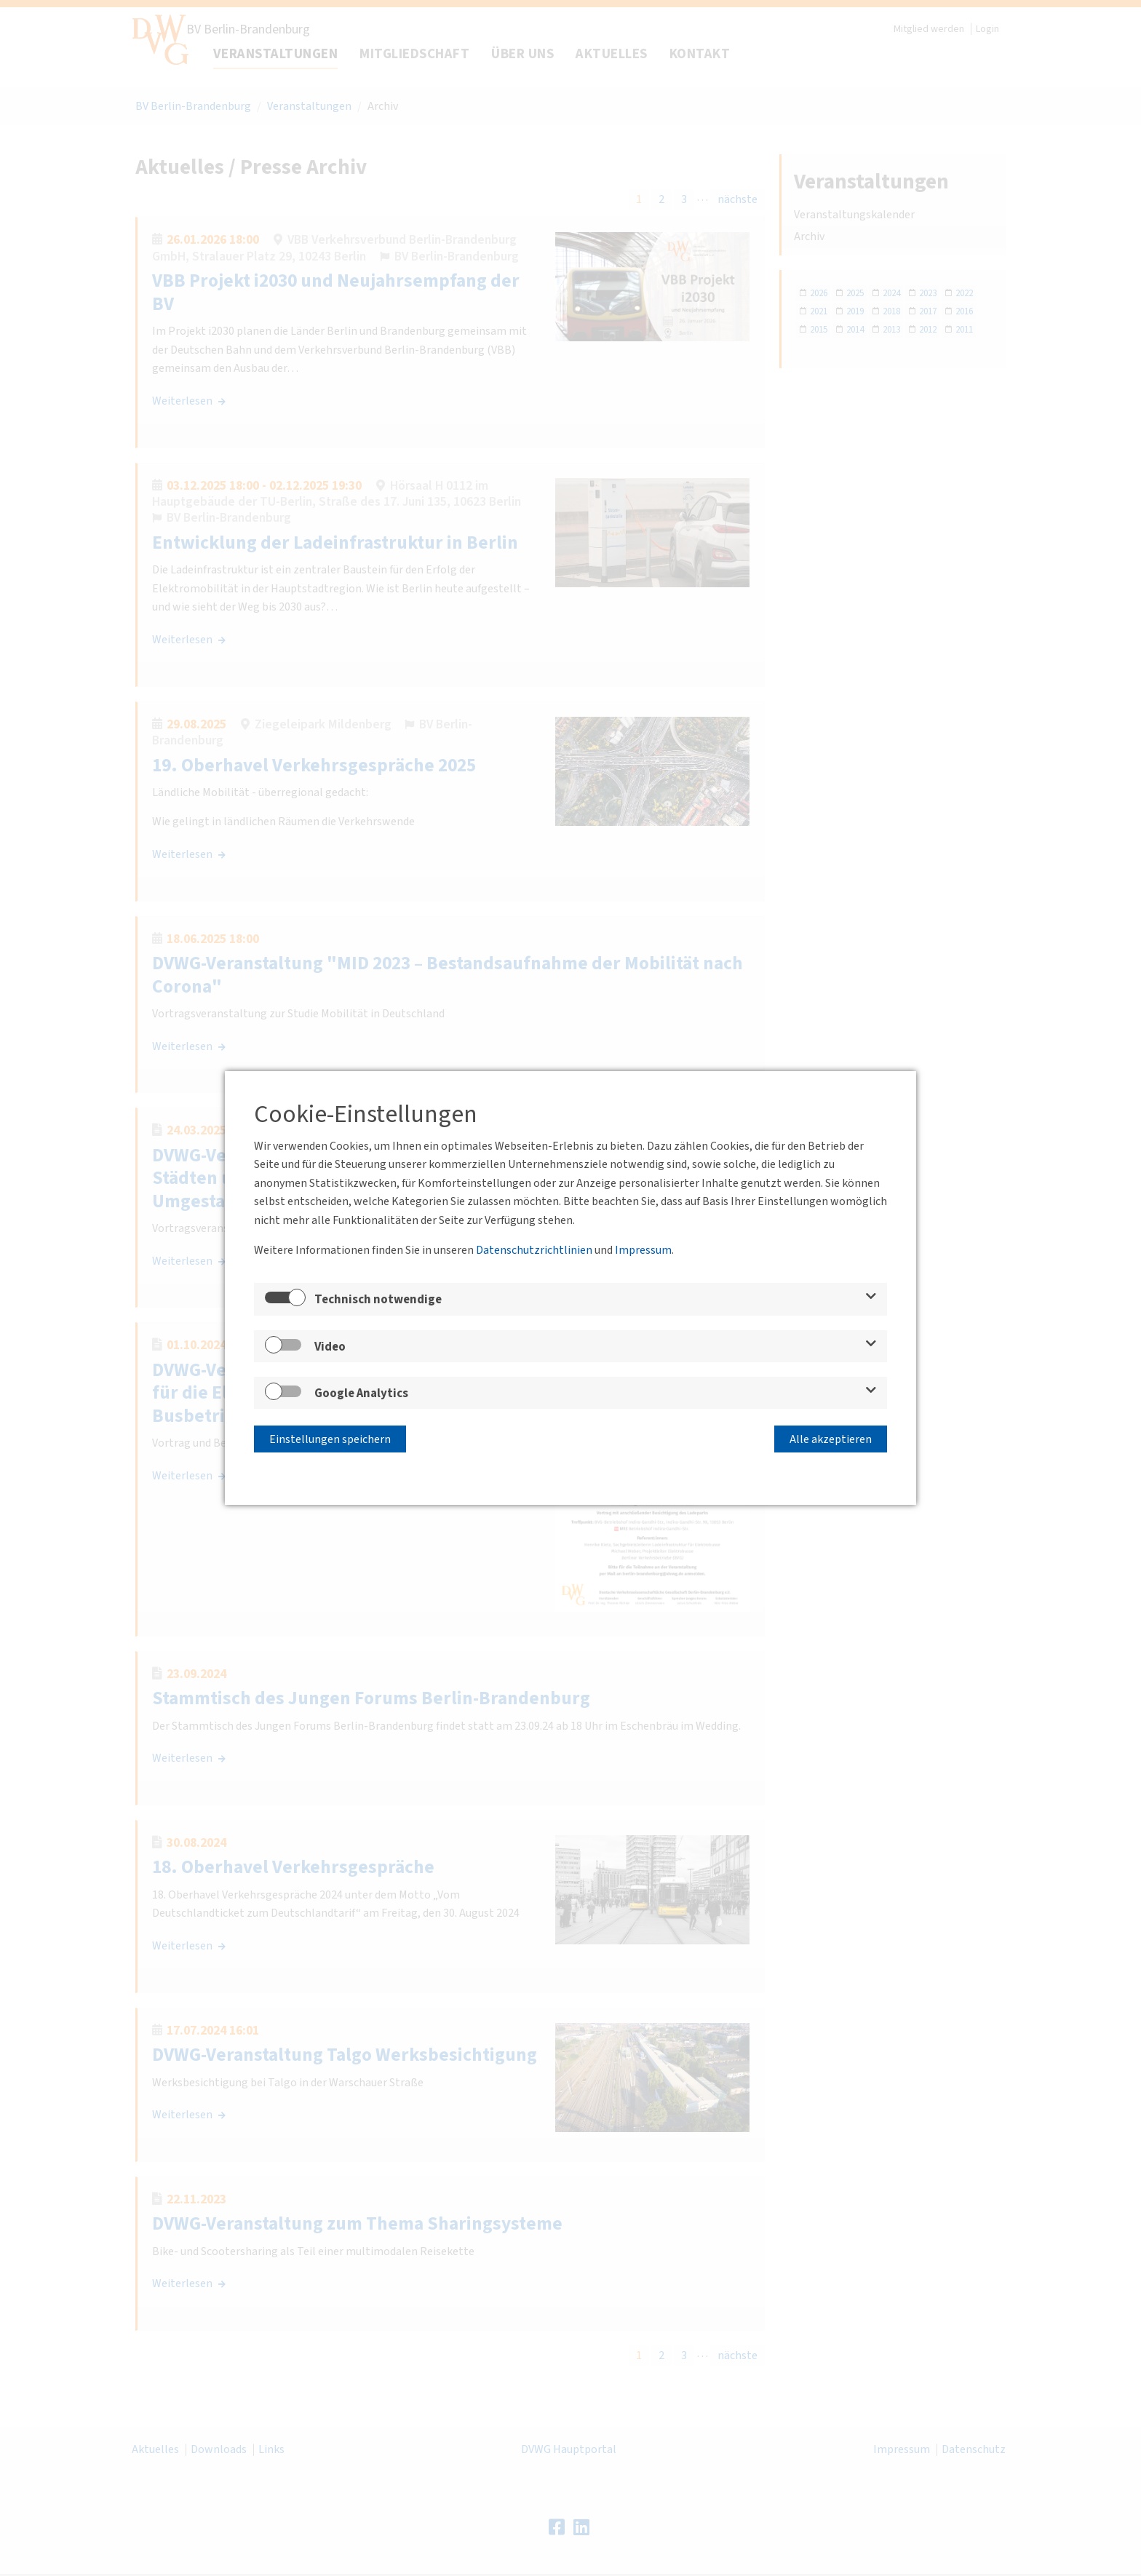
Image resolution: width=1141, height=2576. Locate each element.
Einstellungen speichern (330, 1438)
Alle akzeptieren (831, 1438)
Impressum (643, 1251)
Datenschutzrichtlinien (534, 1251)
